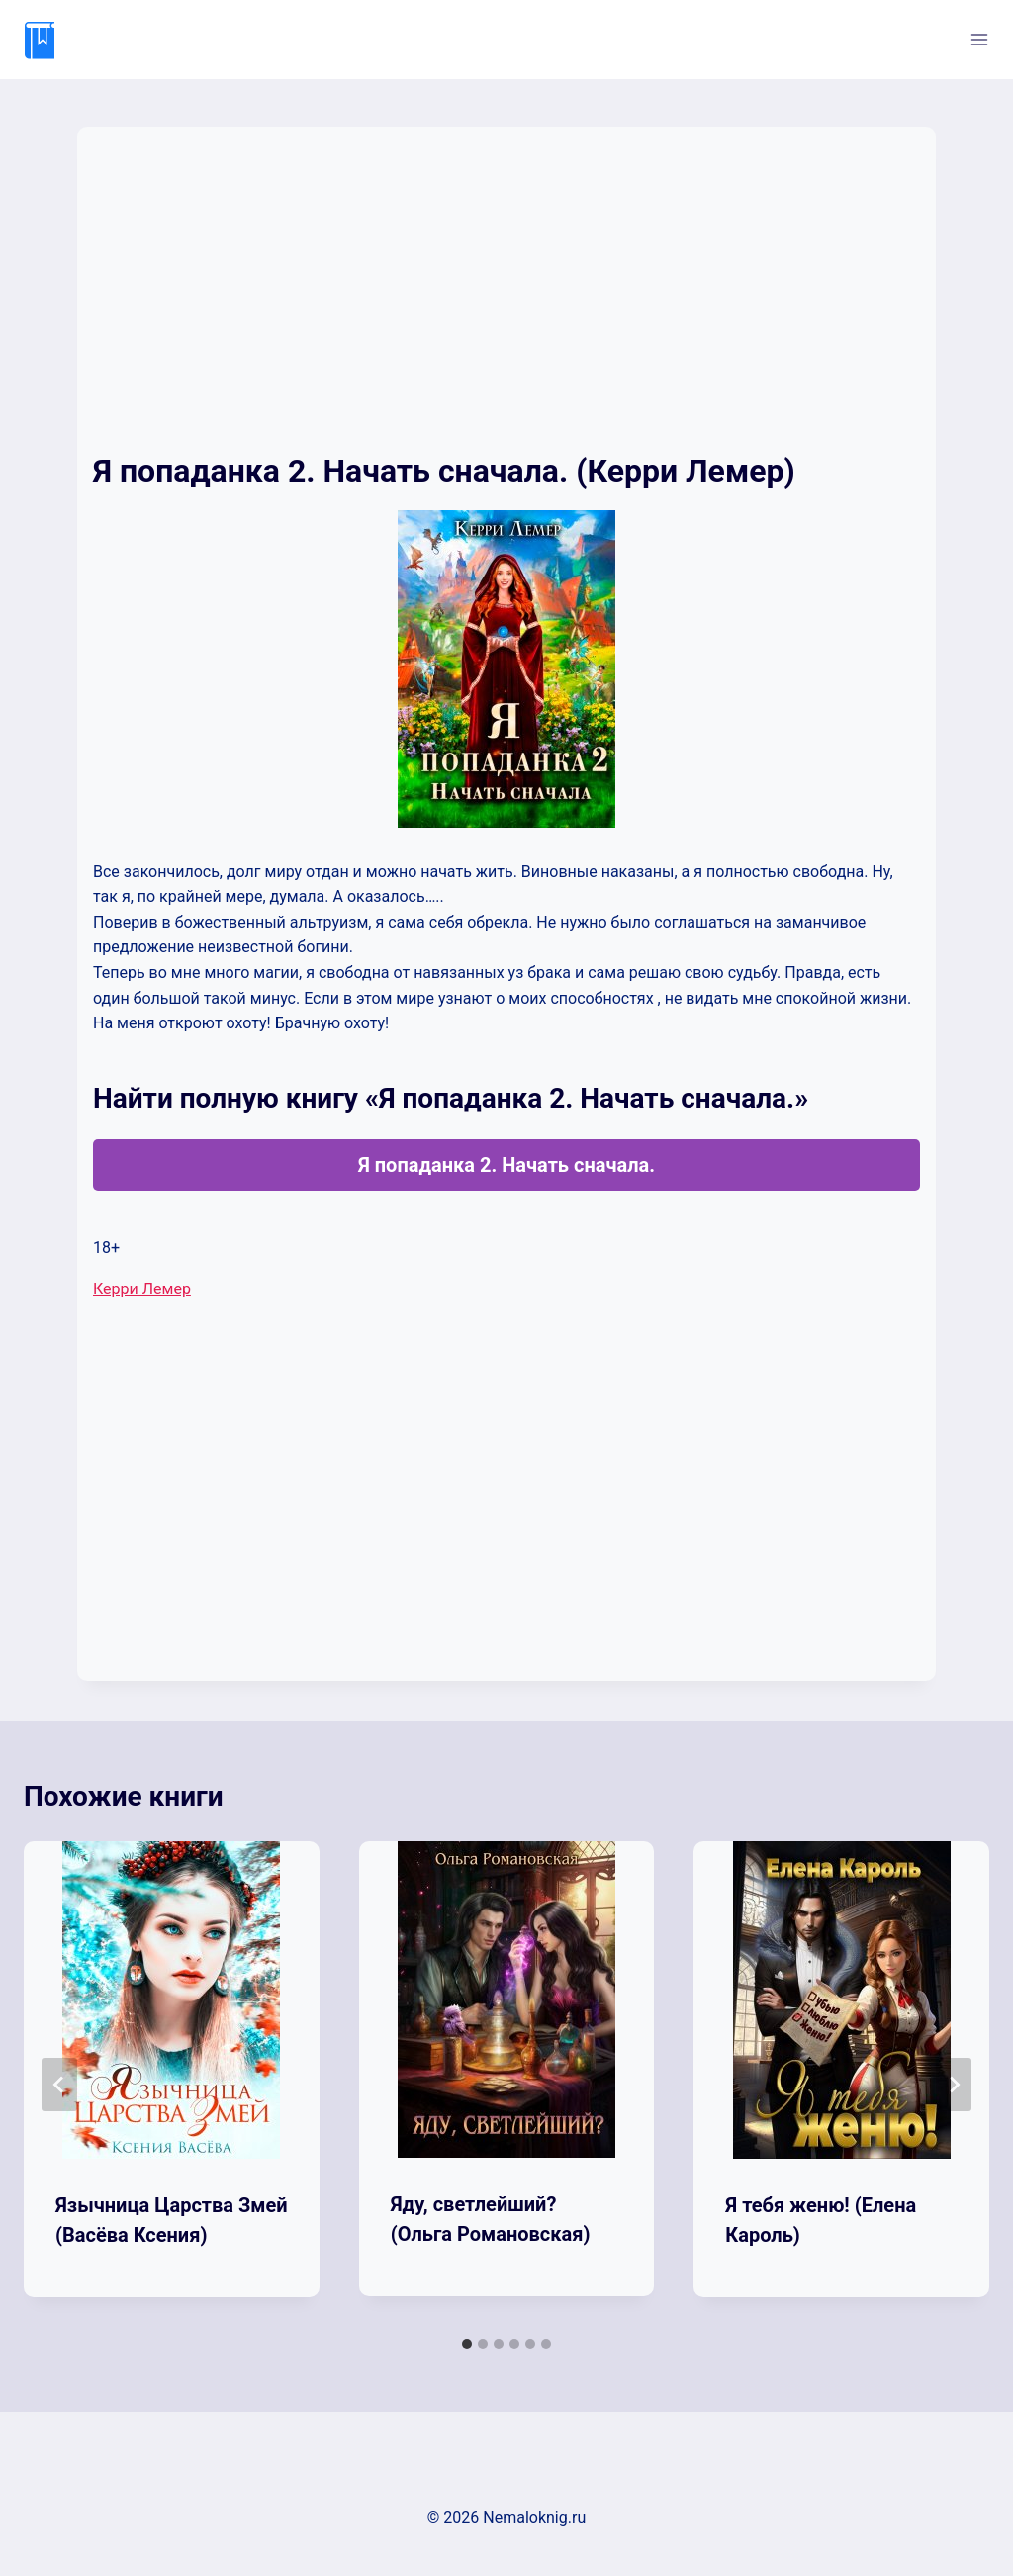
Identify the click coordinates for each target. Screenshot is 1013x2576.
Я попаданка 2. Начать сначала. (506, 1165)
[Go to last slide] (59, 2084)
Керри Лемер (142, 1289)
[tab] (467, 2344)
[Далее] (953, 2084)
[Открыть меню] (979, 39)
